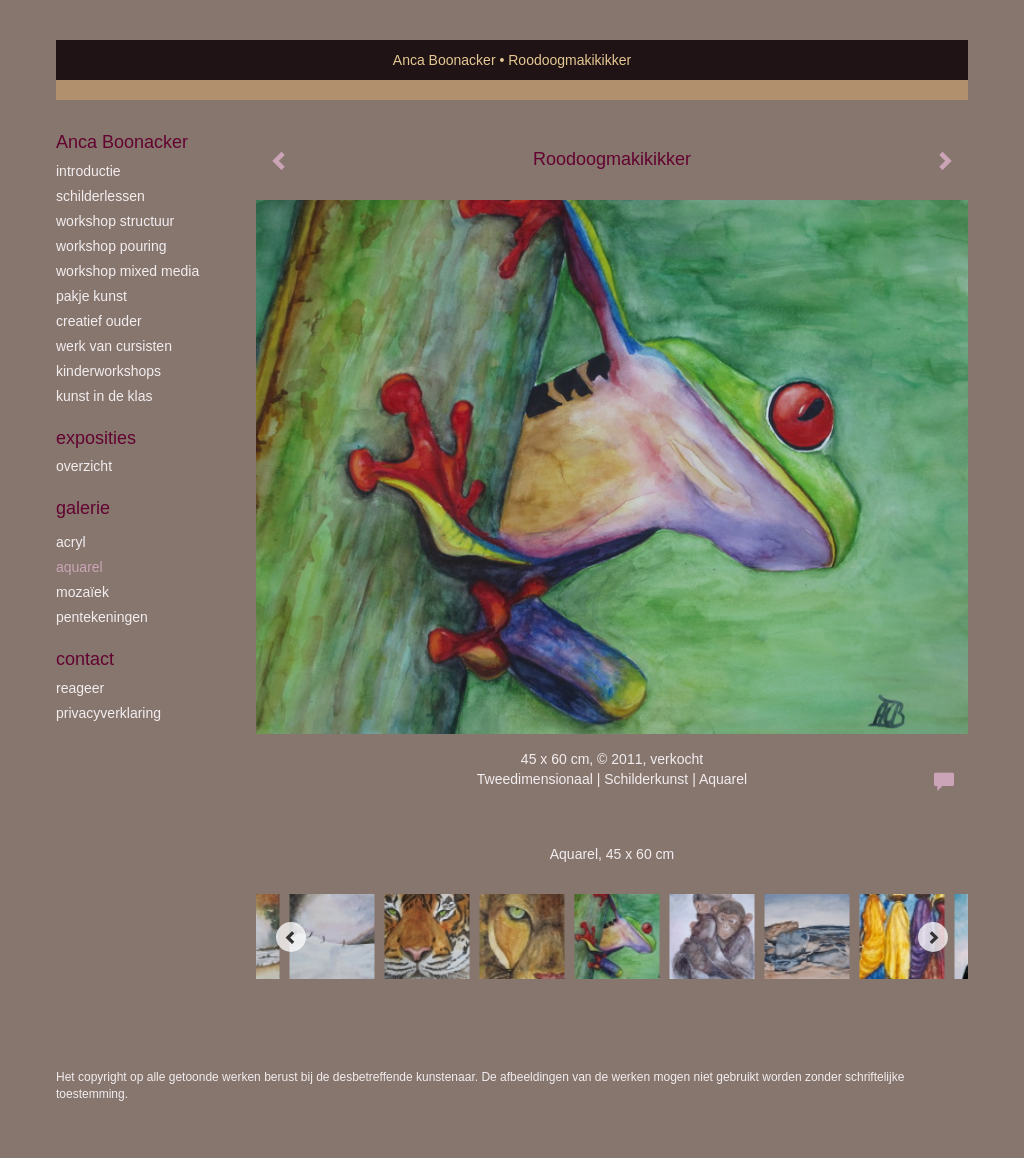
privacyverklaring (108, 713)
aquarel (79, 567)
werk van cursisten (114, 346)
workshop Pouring (111, 246)
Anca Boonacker (444, 60)
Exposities (96, 438)
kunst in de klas (104, 396)
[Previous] (291, 937)
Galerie (83, 508)
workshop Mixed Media (127, 271)
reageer (80, 688)
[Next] (933, 937)
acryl (71, 542)
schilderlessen (100, 196)
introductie (88, 171)
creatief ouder (99, 321)
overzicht (84, 466)
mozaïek (82, 592)
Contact (85, 659)
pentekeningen (102, 617)
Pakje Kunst (91, 296)
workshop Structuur (115, 221)
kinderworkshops (108, 371)
